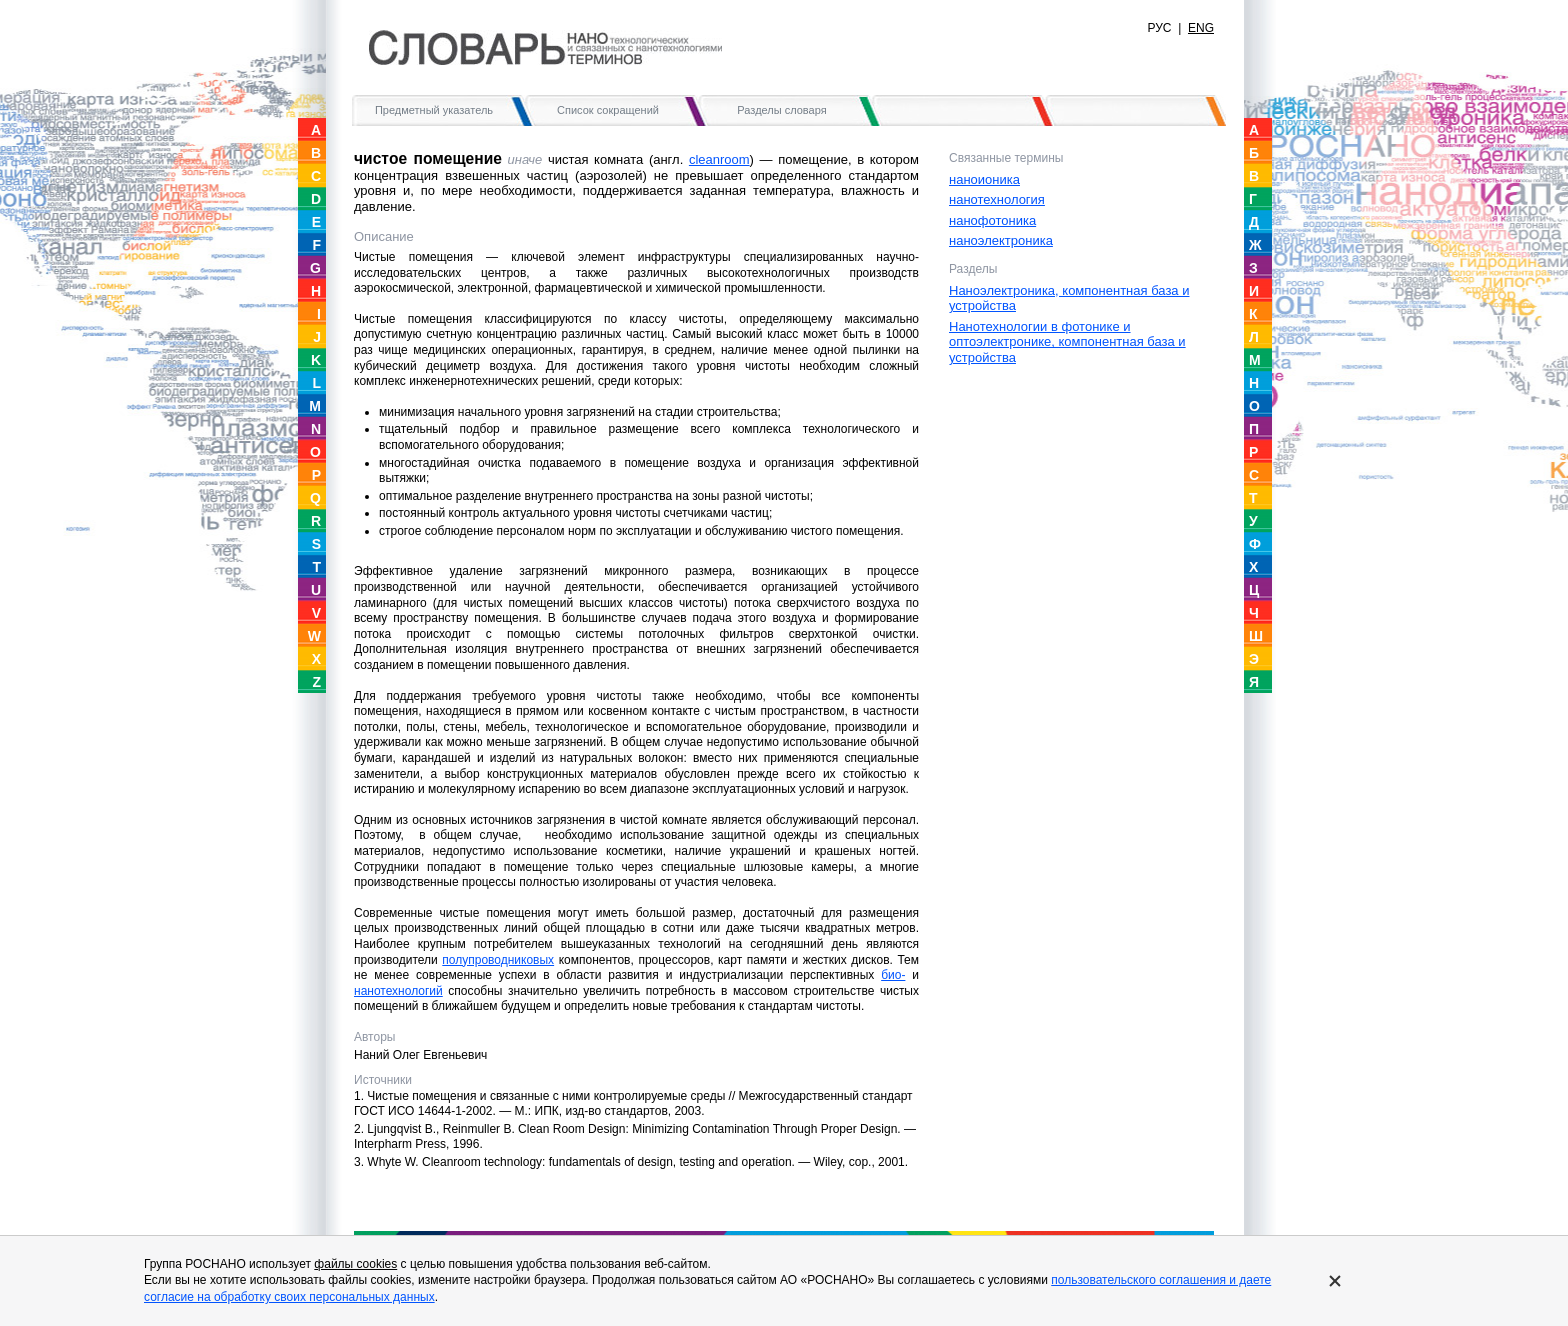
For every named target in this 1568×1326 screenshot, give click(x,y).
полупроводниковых (498, 960)
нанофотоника (992, 220)
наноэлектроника (1001, 240)
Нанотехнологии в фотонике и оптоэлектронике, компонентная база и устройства (1067, 342)
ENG (1201, 28)
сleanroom (719, 159)
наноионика (984, 179)
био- (893, 975)
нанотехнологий (398, 991)
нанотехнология (997, 199)
